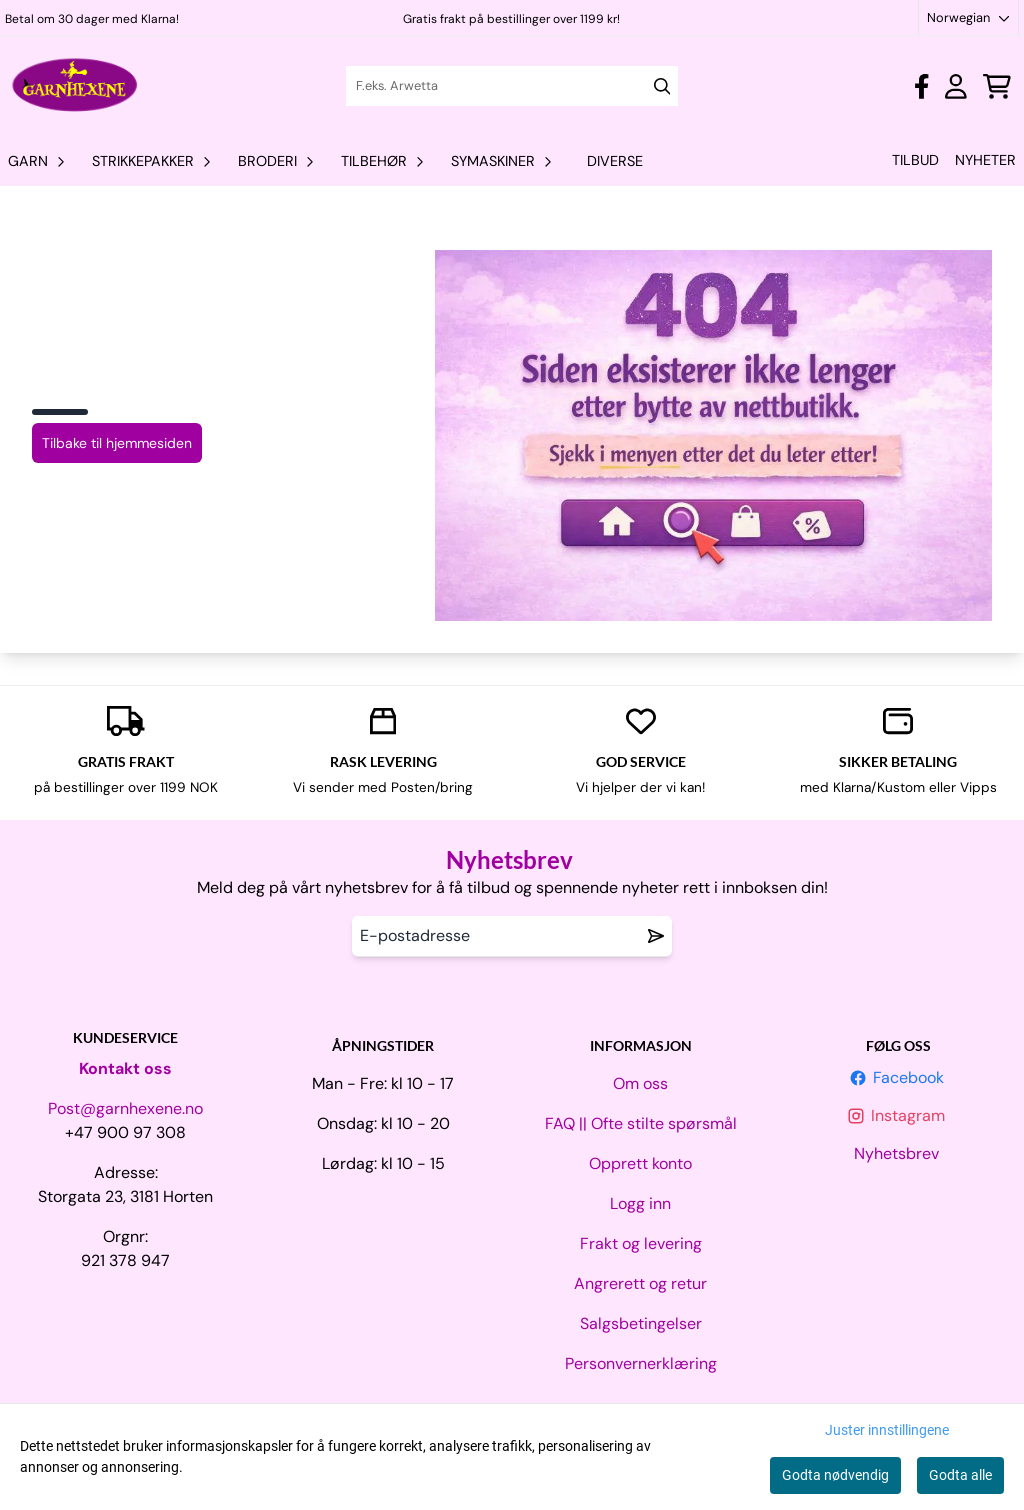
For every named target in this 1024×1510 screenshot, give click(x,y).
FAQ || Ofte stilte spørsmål (641, 1123)
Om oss (640, 1083)
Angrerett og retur (640, 1283)
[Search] (662, 86)
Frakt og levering (641, 1243)
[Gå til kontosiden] (921, 86)
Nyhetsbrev (898, 1153)
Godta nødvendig (835, 1475)
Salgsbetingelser (641, 1323)
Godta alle (960, 1475)
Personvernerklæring (641, 1363)
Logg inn (640, 1203)
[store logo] (75, 86)
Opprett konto (640, 1163)
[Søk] (512, 86)
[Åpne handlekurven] (997, 86)
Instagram (898, 1115)
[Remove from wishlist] (656, 936)
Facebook (898, 1077)
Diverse (615, 161)
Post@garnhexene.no (125, 1108)
